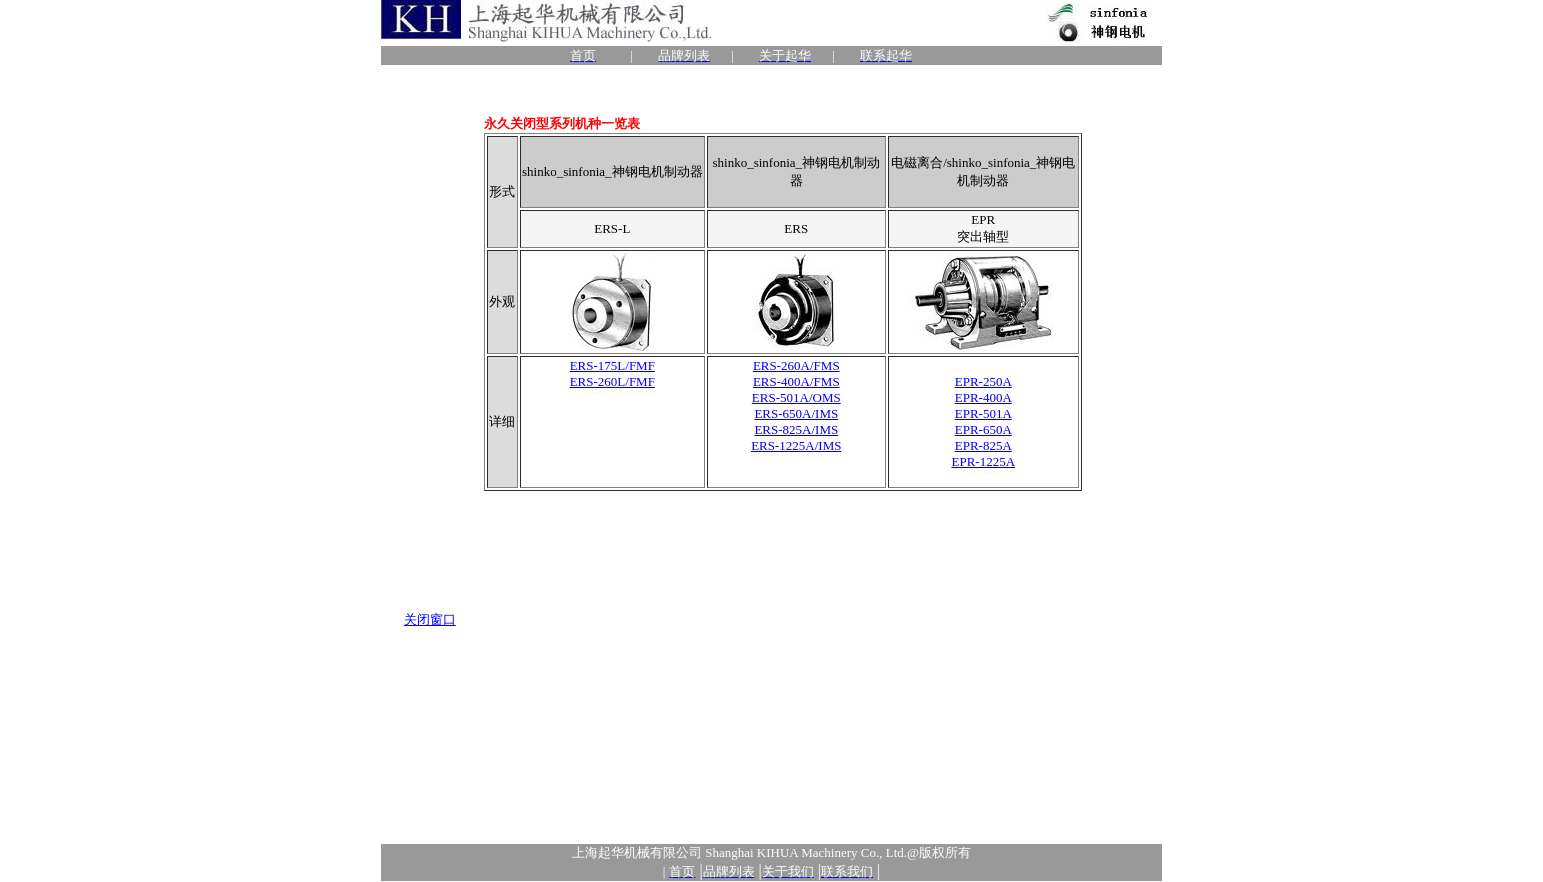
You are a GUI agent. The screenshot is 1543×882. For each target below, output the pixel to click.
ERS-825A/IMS (796, 429)
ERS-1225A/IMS (796, 445)
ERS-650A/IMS (796, 413)
